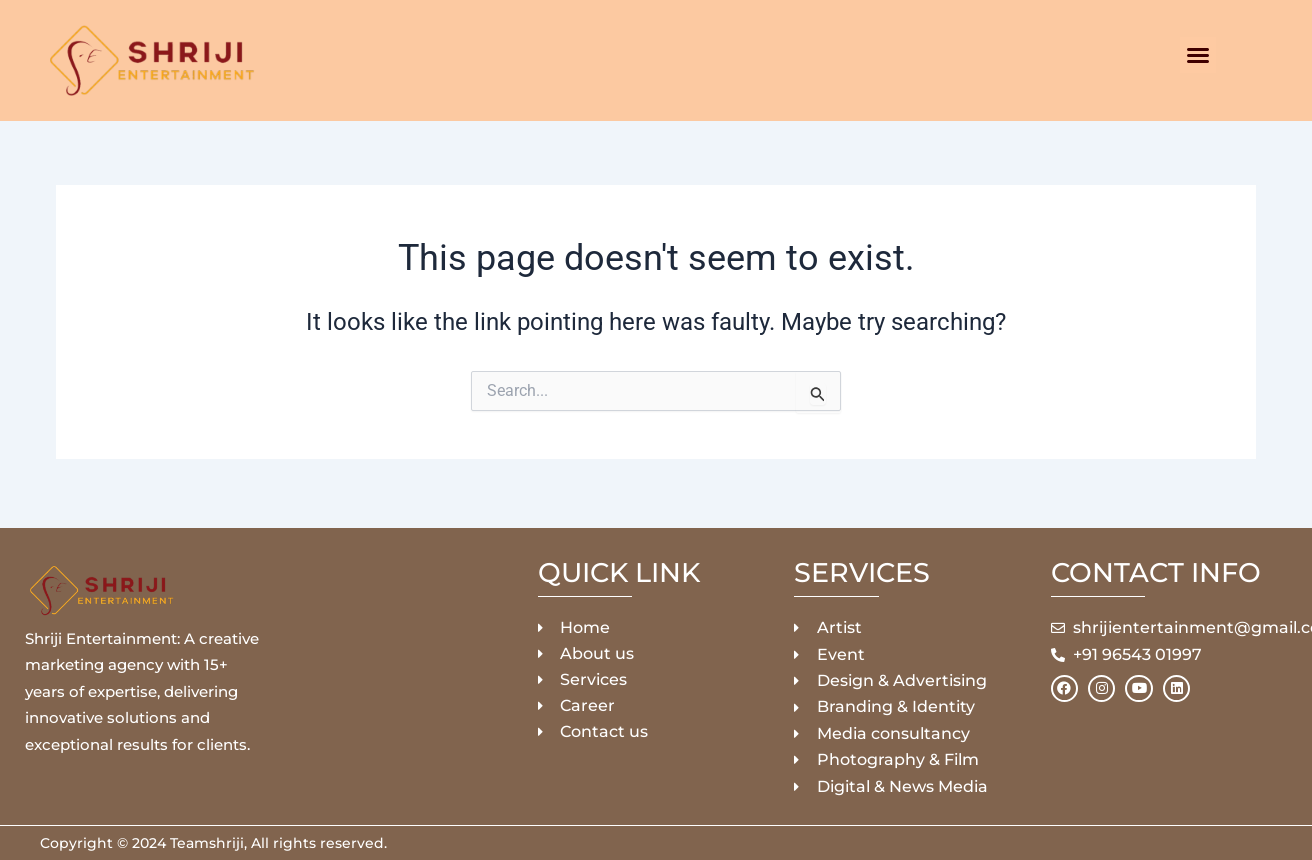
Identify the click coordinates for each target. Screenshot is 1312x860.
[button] (1198, 55)
